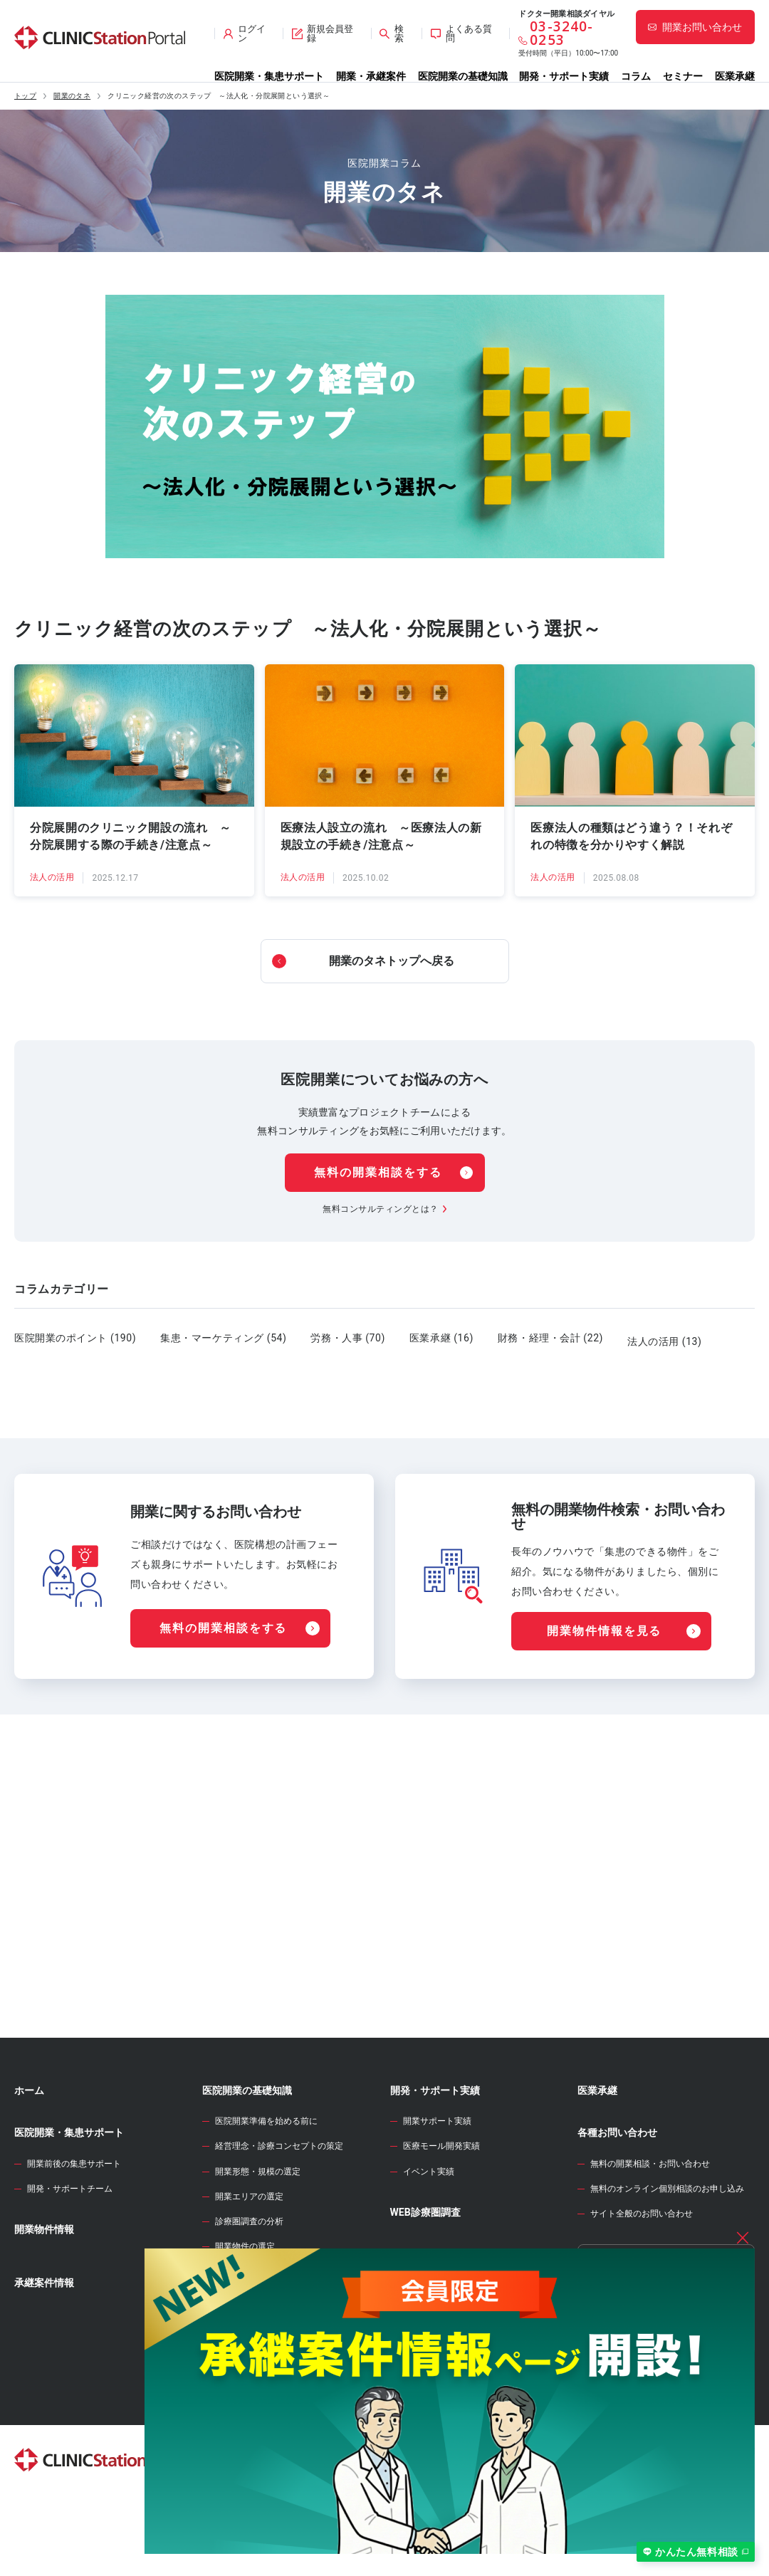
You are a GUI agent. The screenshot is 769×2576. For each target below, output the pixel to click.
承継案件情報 (44, 2354)
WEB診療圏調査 (425, 2284)
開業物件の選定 (245, 2318)
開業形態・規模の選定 (257, 2243)
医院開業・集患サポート (269, 76)
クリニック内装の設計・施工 (270, 2394)
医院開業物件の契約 (253, 2368)
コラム (636, 76)
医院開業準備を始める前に (266, 2193)
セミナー (683, 76)
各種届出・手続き (249, 2444)
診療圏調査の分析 (249, 2293)
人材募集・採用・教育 (257, 2419)
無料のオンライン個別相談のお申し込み (667, 2261)
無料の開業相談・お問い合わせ (650, 2236)
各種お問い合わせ (617, 2204)
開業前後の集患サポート (74, 2236)
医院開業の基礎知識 (463, 76)
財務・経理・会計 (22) (550, 1338)
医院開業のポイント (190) (75, 1338)
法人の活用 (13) (664, 1338)
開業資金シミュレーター (445, 2326)
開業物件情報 (44, 2301)
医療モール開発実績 (441, 2218)
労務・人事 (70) (347, 1338)
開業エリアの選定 (249, 2268)
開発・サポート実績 (564, 76)
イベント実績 (428, 2243)
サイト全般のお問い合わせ (641, 2285)
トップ (25, 96)
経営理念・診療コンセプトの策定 (279, 2218)
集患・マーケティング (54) (223, 1338)
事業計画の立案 (245, 2343)
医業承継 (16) (441, 1338)
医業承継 (735, 76)
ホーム (29, 2162)
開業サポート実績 (437, 2193)
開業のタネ (71, 96)
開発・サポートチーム (70, 2261)
